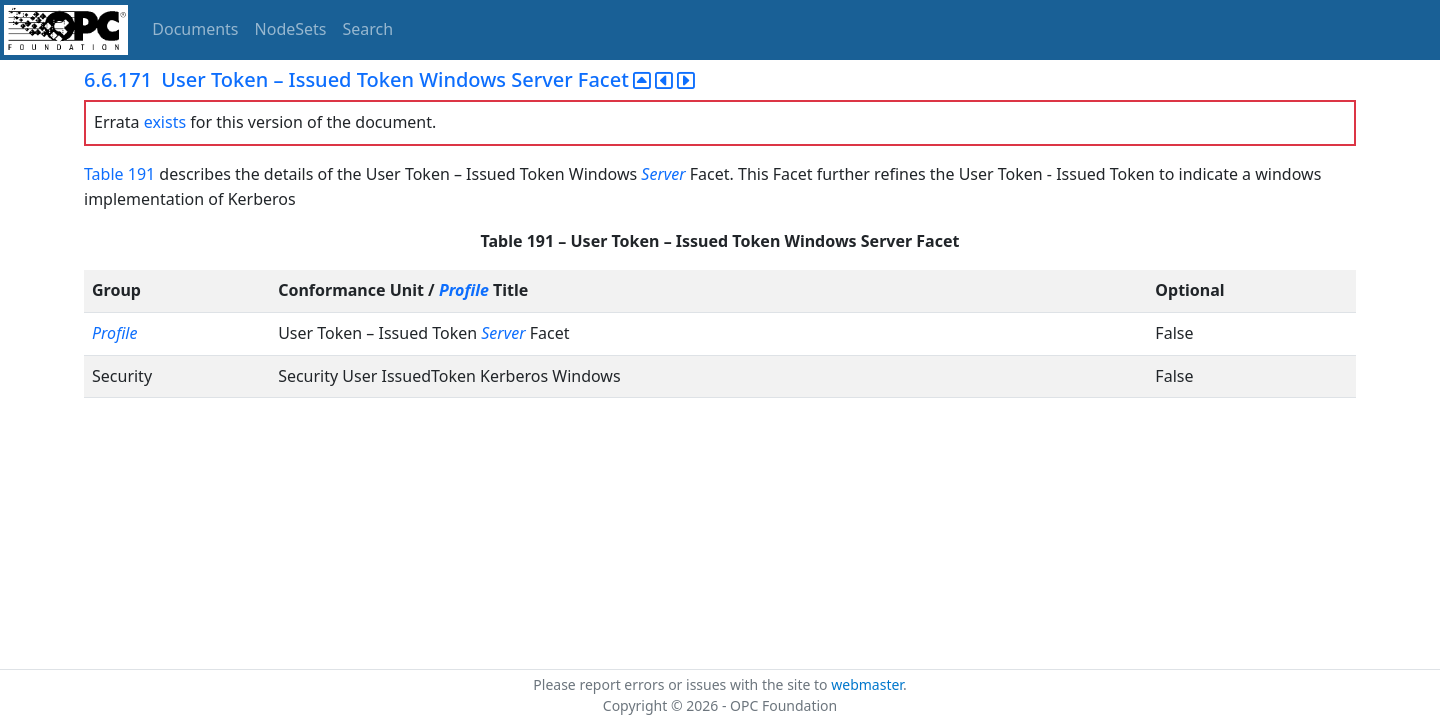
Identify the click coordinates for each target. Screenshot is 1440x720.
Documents (195, 29)
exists (165, 122)
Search (368, 29)
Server (663, 174)
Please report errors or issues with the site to (682, 684)
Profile (464, 290)
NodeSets (291, 29)
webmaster (867, 684)
